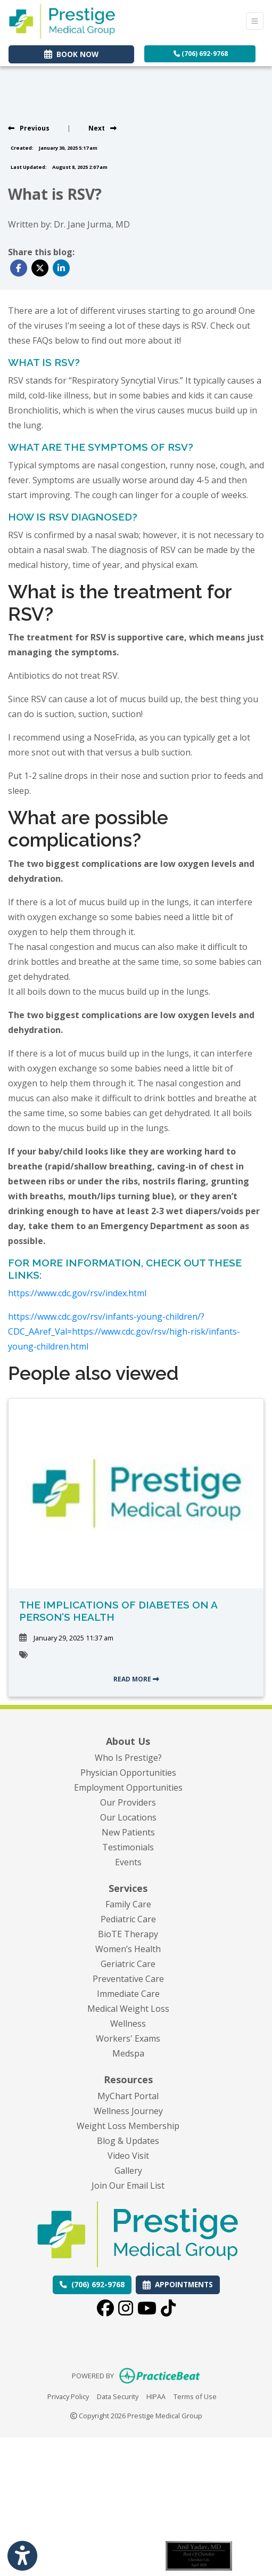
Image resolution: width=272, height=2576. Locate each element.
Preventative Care (128, 1979)
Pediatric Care (128, 1919)
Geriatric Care (128, 1964)
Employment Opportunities (128, 1787)
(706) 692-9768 (201, 53)
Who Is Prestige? (128, 1758)
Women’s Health (128, 1949)
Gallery (128, 2170)
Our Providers (128, 1802)
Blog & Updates (128, 2141)
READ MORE (136, 1679)
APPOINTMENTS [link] (178, 2284)
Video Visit (128, 2155)
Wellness (128, 2023)
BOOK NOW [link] (71, 54)
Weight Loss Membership (128, 2126)
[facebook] (105, 2310)
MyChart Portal (128, 2096)
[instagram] (125, 2310)
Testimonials (128, 1847)
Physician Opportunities (128, 1772)
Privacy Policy (68, 2396)
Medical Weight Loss (128, 2008)
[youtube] (146, 2310)
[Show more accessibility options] (22, 2556)
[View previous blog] (29, 128)
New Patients (128, 1832)
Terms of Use (195, 2396)
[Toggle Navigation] (254, 21)
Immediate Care (128, 1994)
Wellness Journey (128, 2111)
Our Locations (128, 1817)
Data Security (117, 2396)
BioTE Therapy (128, 1934)
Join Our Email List (128, 2185)
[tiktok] (168, 2310)
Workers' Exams (128, 2038)
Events (128, 1862)
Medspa (128, 2053)
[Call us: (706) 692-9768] (92, 2285)
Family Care (128, 1904)
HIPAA (156, 2396)
